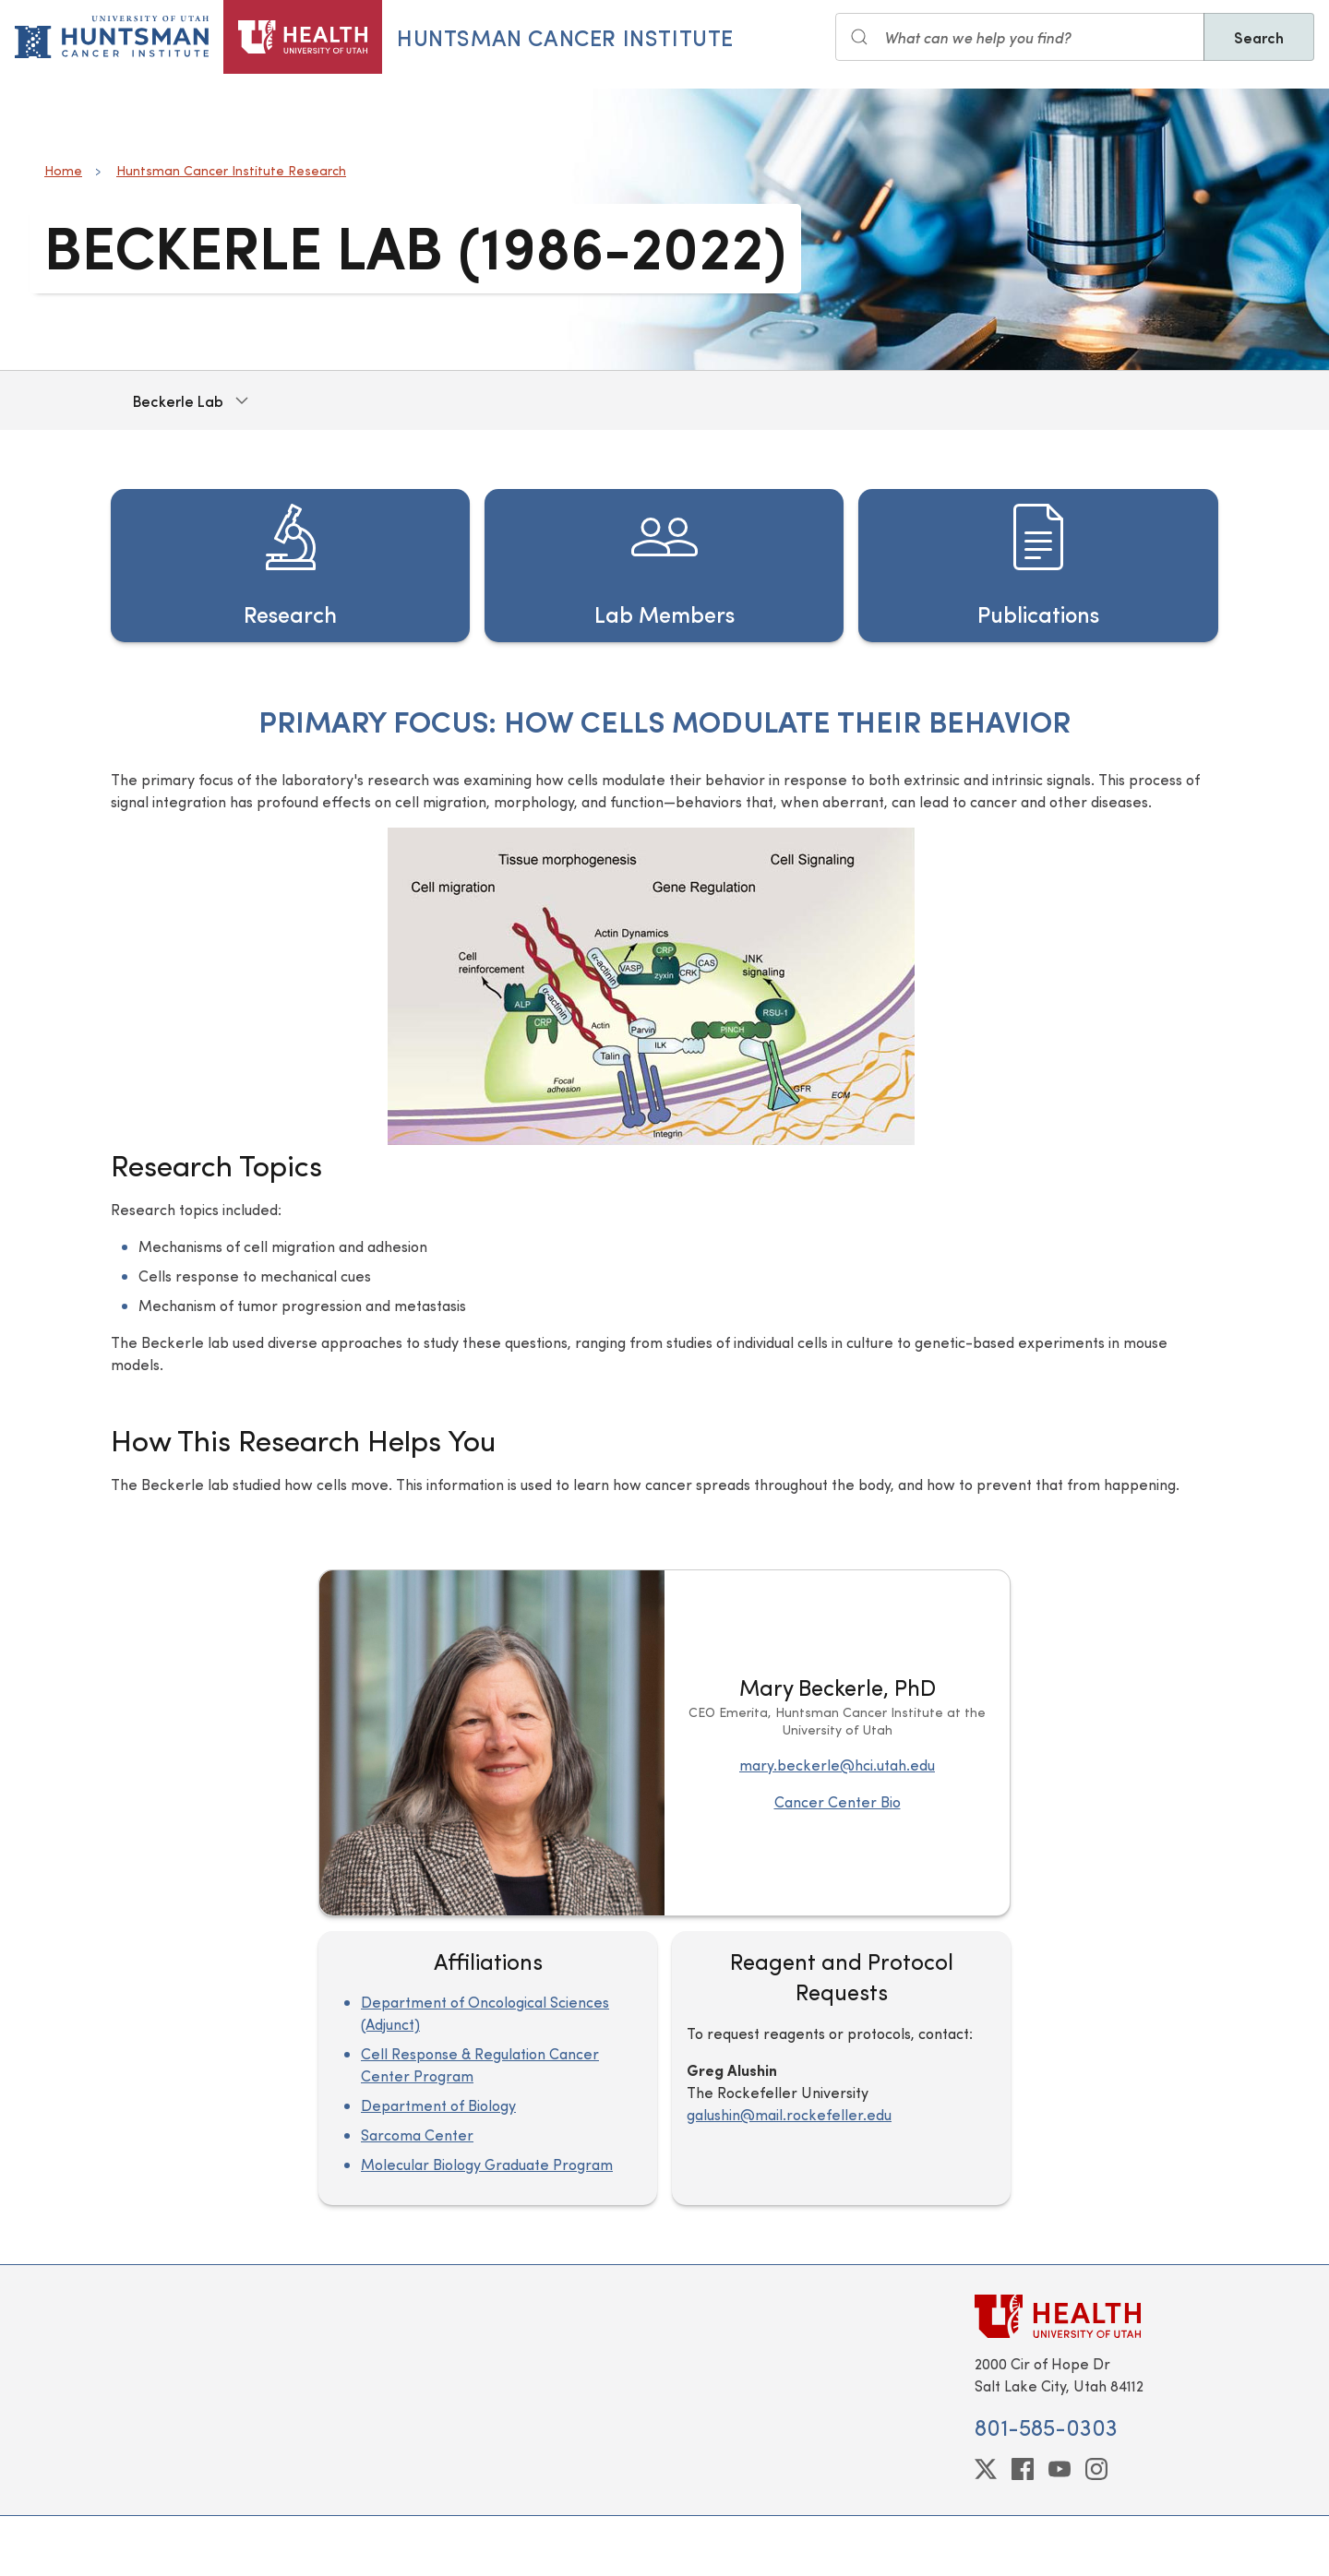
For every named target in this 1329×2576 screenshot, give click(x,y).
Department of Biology (438, 2105)
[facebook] (1023, 2469)
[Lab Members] (664, 565)
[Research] (290, 565)
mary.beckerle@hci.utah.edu (837, 1764)
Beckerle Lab (178, 400)
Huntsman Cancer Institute (565, 37)
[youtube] (1059, 2469)
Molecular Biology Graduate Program (487, 2164)
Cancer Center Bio (837, 1801)
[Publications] (1037, 565)
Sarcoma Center (417, 2134)
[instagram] (1096, 2469)
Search (1259, 37)
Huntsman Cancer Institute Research (231, 170)
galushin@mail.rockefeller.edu (789, 2114)
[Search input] (1019, 37)
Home (63, 170)
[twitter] (986, 2469)
